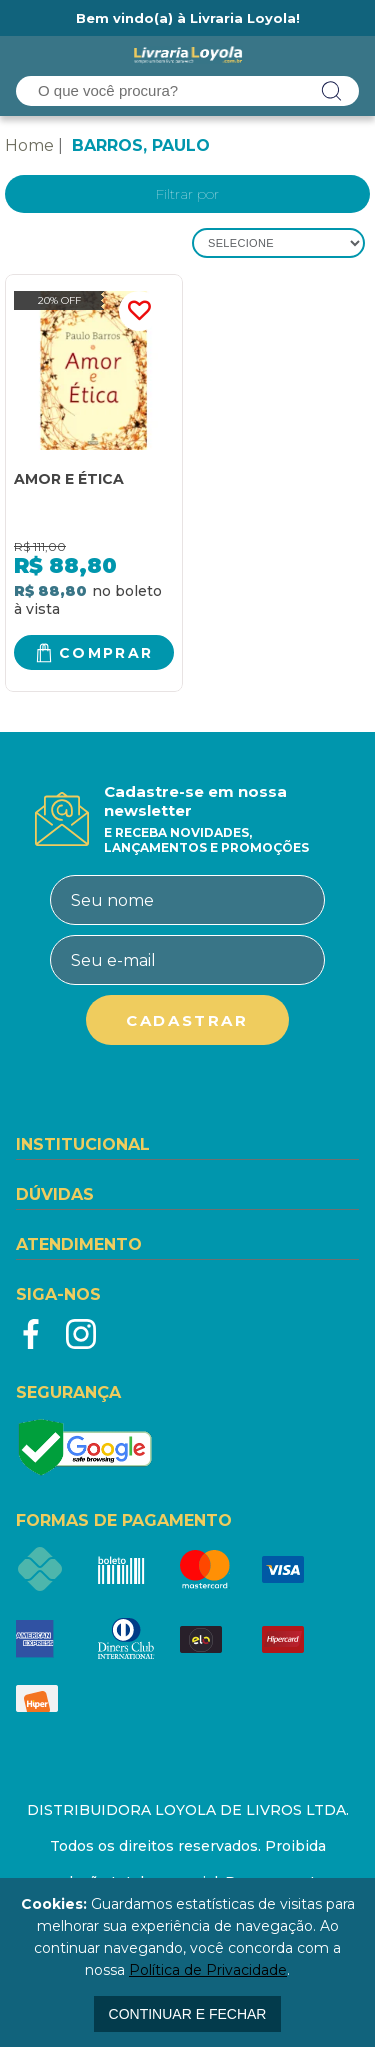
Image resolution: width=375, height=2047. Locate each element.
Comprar (106, 653)
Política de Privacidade (208, 1970)
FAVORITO (139, 311)
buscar (332, 91)
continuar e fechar (188, 2014)
